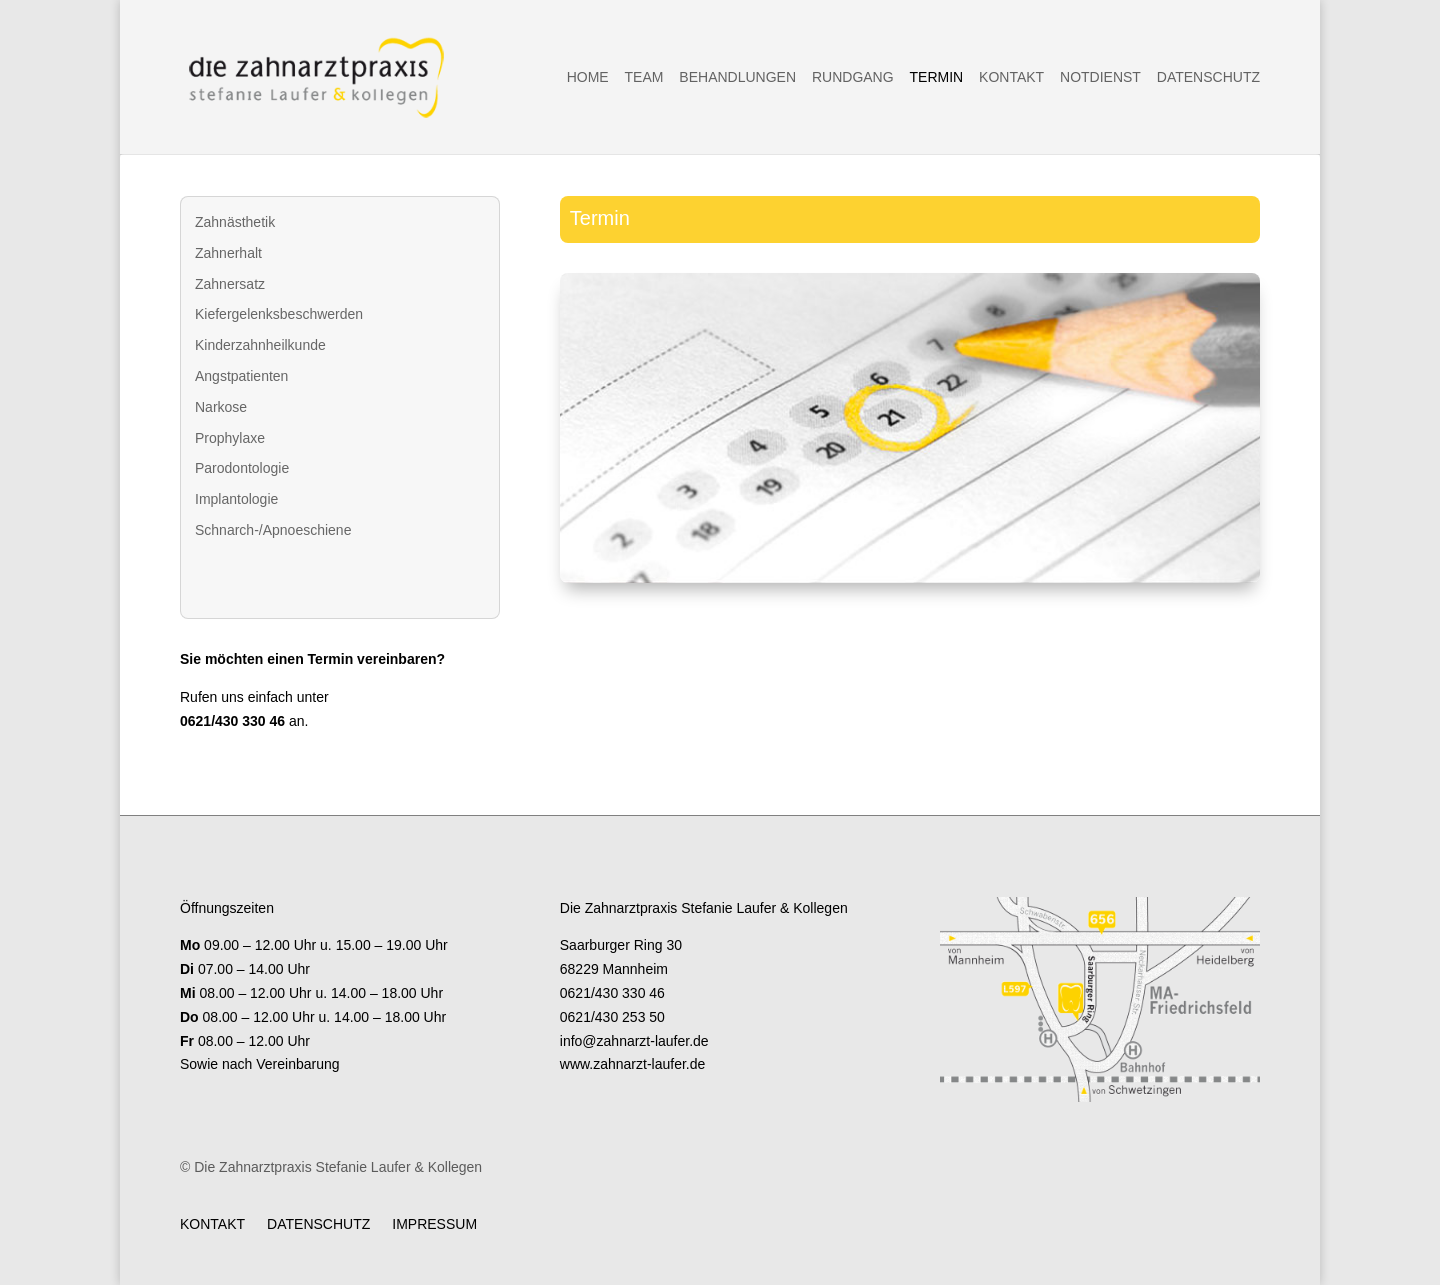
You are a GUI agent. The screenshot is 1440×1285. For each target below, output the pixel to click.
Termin (937, 77)
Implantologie (236, 499)
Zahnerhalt (228, 253)
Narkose (221, 407)
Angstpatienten (241, 376)
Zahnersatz (230, 284)
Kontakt (1011, 77)
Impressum (434, 1223)
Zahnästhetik (235, 222)
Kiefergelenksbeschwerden (279, 314)
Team (644, 77)
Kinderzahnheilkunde (260, 345)
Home (588, 77)
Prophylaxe (230, 438)
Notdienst (1100, 77)
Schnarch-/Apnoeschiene (273, 530)
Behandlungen (737, 77)
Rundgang (853, 77)
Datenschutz (1208, 77)
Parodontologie (242, 468)
